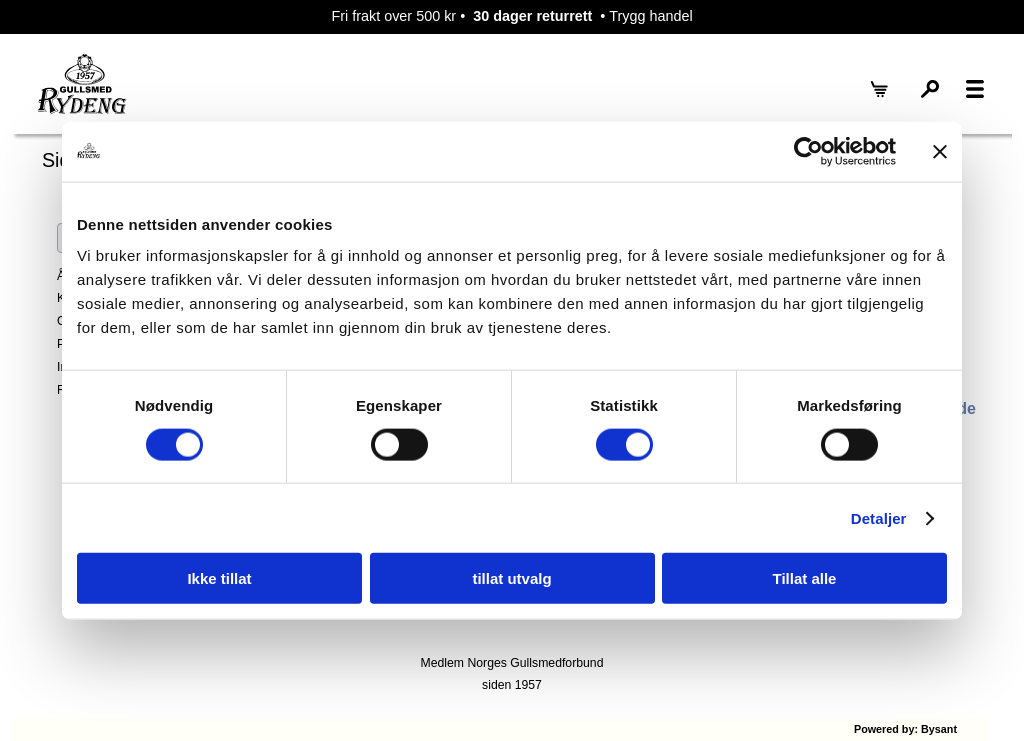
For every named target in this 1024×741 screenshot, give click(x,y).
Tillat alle (805, 578)
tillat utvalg (511, 578)
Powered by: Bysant (905, 729)
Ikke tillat (219, 578)
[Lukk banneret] (940, 151)
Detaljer (879, 517)
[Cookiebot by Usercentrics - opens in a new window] (808, 151)
